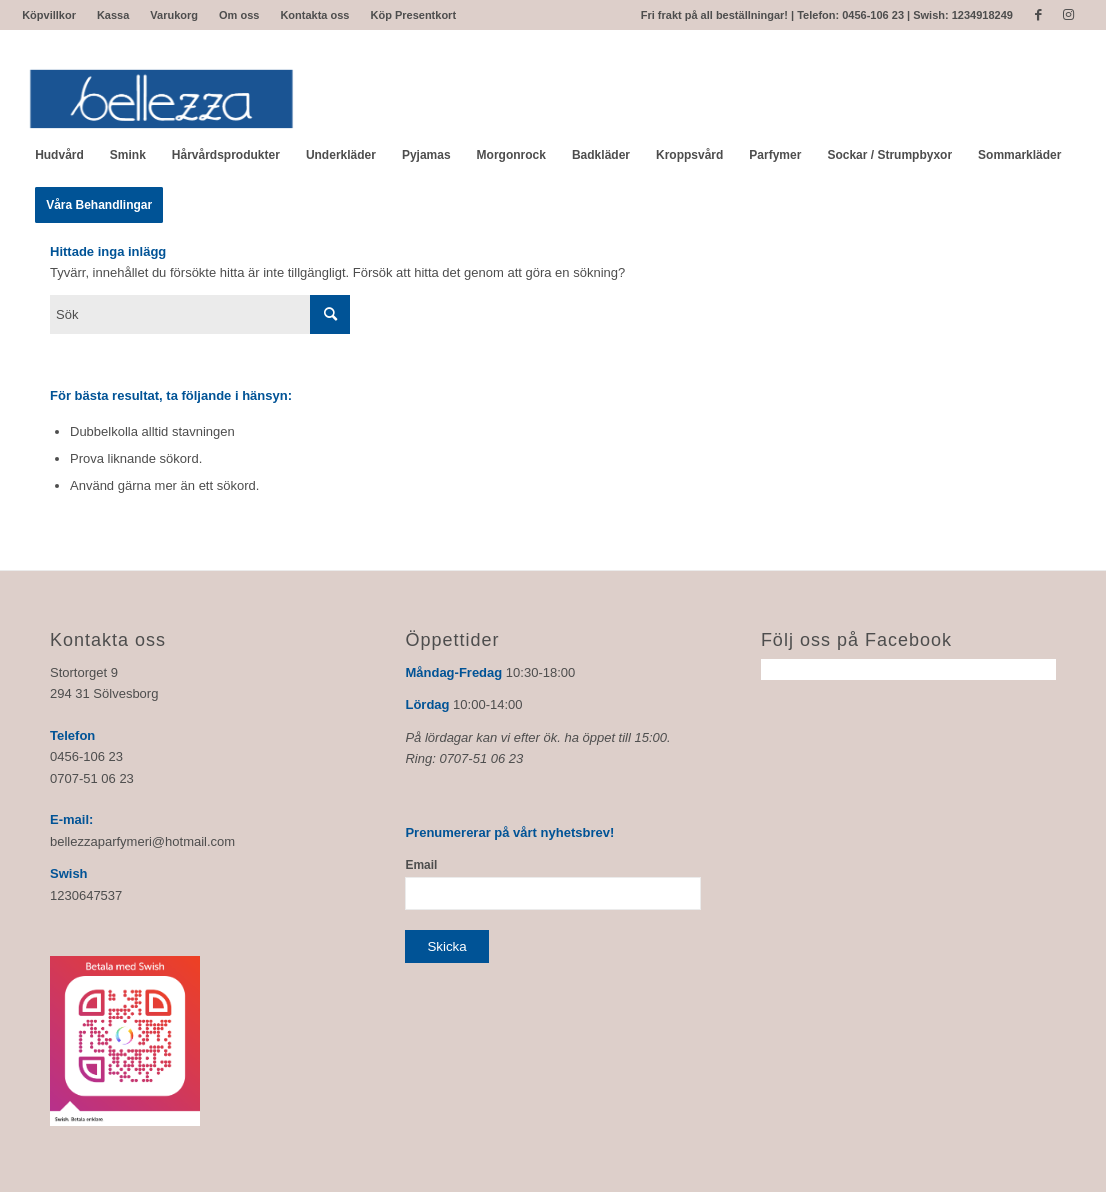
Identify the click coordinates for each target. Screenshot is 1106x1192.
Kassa (113, 15)
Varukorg (174, 15)
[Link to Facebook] (1038, 15)
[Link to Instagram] (1069, 15)
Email (421, 865)
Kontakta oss (314, 15)
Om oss (239, 15)
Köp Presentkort (413, 15)
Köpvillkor (49, 15)
